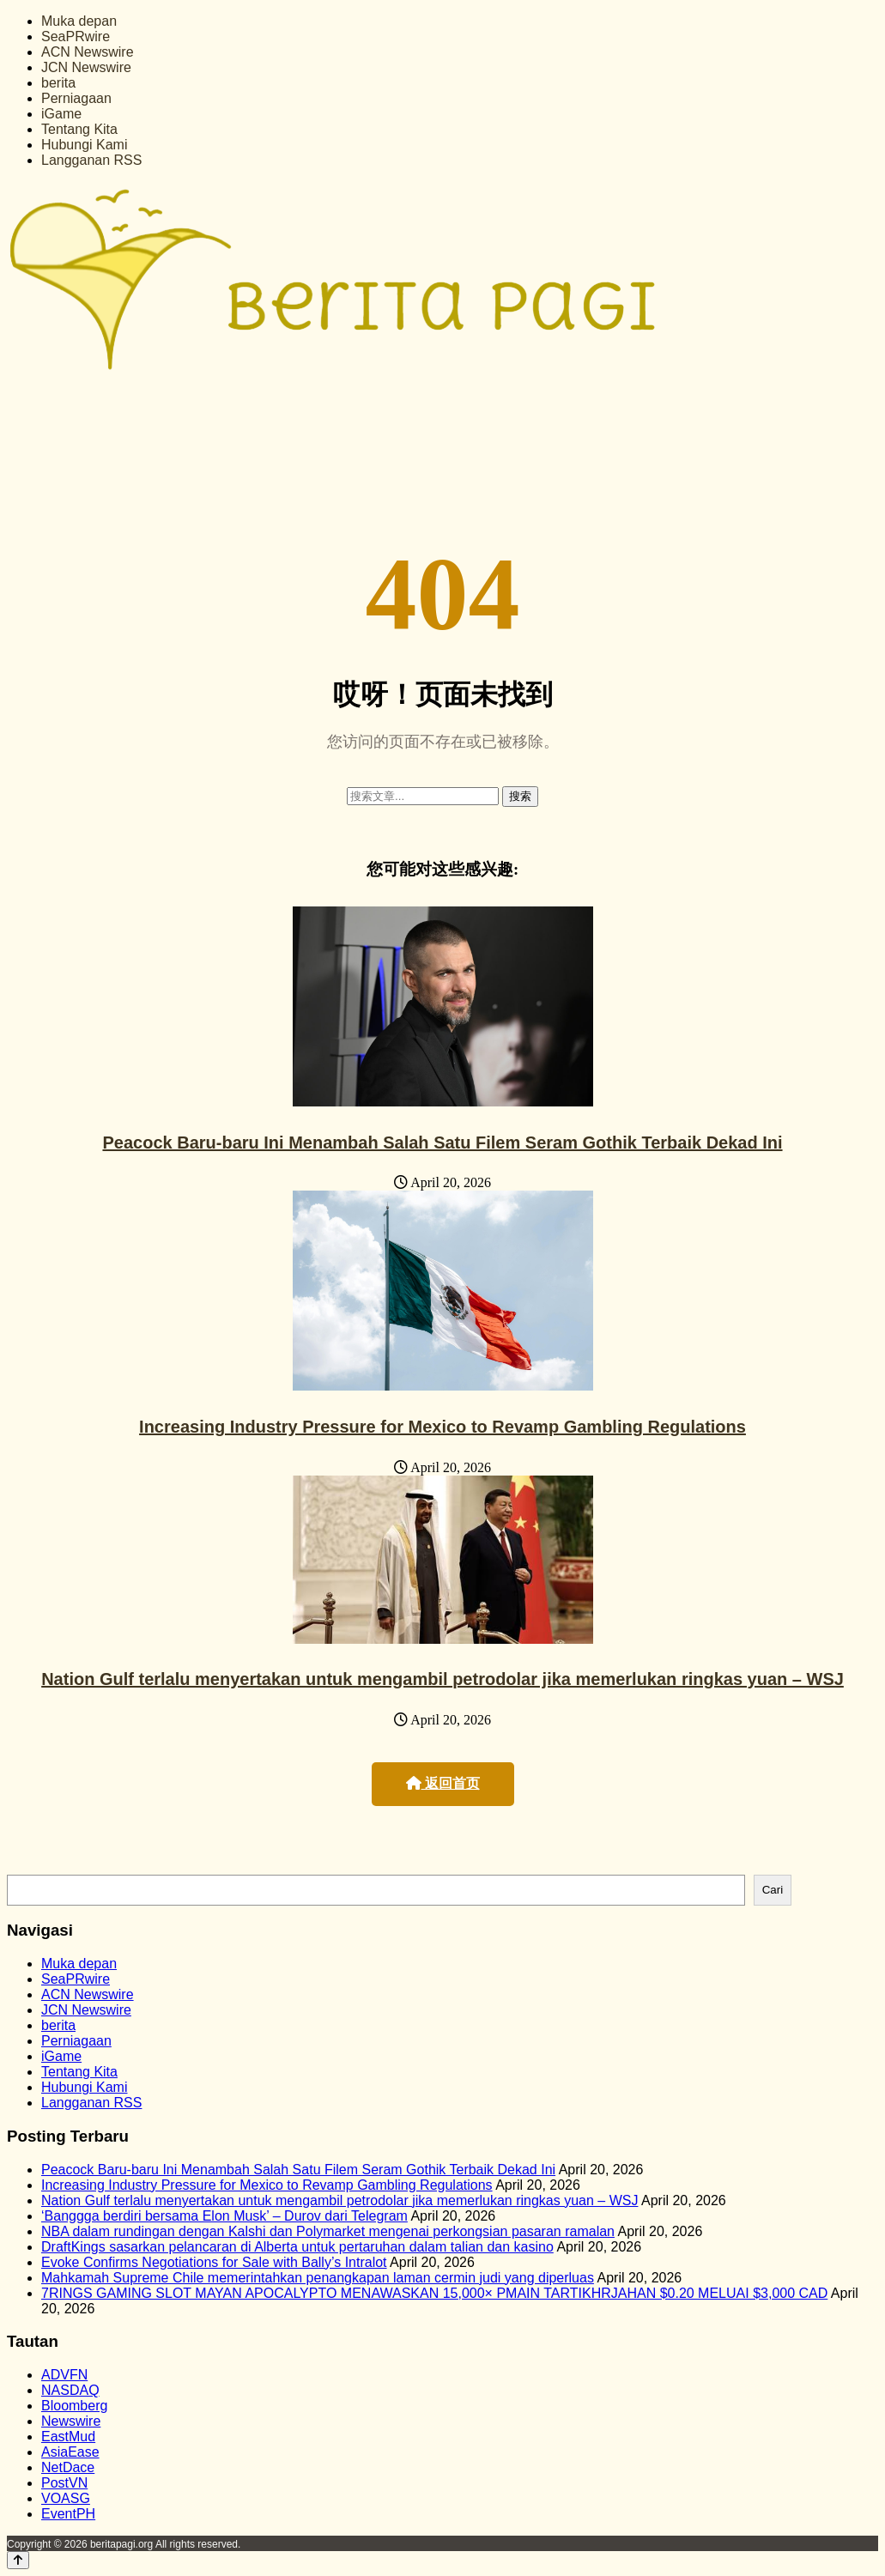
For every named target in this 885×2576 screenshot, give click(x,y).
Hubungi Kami (84, 144)
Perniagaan (76, 98)
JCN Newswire (86, 67)
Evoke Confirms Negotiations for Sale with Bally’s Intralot (214, 2262)
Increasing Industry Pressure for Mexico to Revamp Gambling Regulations (442, 1426)
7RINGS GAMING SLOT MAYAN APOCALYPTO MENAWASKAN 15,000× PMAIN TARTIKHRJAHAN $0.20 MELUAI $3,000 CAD (434, 2293)
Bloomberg (74, 2405)
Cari (772, 1889)
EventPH (68, 2513)
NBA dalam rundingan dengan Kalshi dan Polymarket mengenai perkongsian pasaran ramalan (328, 2231)
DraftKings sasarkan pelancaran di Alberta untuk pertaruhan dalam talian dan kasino (297, 2247)
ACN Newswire (87, 52)
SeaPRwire (75, 36)
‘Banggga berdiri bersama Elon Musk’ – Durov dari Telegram (224, 2216)
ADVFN (64, 2374)
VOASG (65, 2498)
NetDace (67, 2467)
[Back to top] (18, 2560)
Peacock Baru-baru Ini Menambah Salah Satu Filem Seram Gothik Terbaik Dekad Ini (442, 1142)
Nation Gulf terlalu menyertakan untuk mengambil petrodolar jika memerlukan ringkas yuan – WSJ (442, 1679)
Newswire (70, 2421)
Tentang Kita (79, 129)
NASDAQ (70, 2390)
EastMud (68, 2436)
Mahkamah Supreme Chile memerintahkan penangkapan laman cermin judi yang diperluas (317, 2277)
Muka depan (79, 21)
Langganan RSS (91, 160)
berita (58, 83)
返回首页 (443, 1783)
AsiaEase (70, 2452)
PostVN (64, 2483)
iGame (61, 113)
